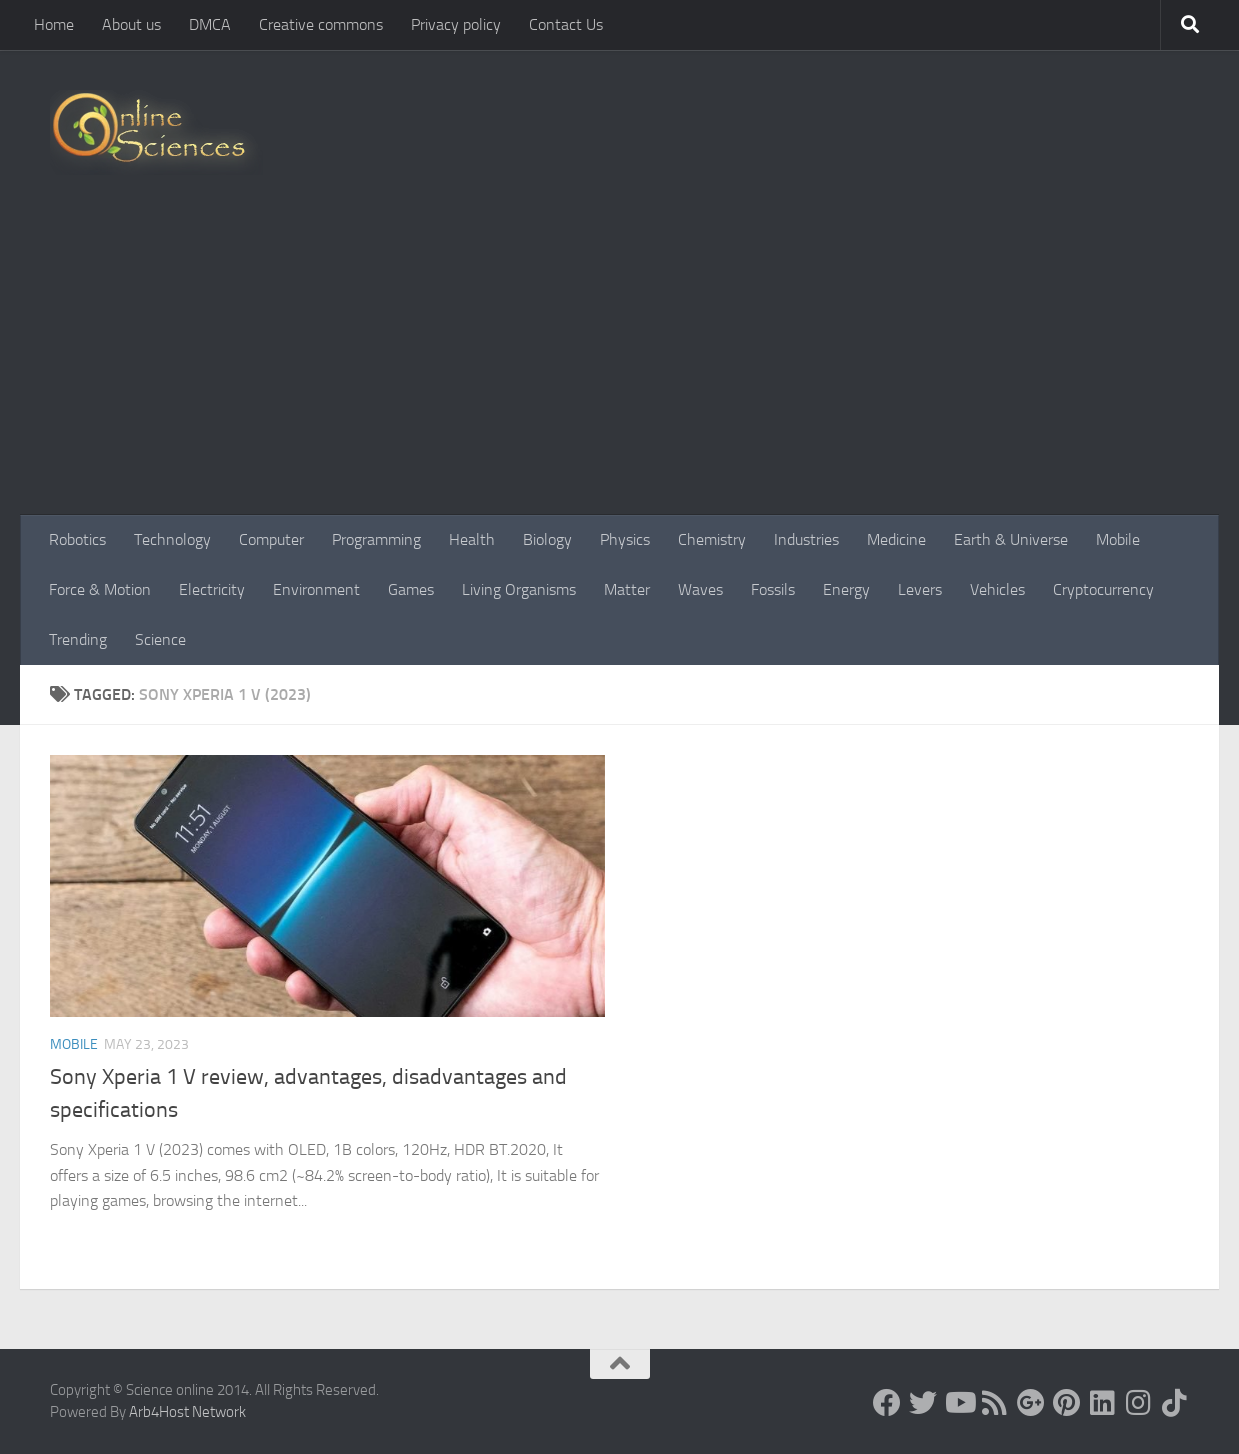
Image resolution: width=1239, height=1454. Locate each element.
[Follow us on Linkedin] (1103, 1403)
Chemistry (712, 539)
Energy (846, 589)
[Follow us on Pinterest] (1067, 1403)
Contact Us (566, 24)
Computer (271, 539)
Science (160, 639)
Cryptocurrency (1103, 589)
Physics (625, 539)
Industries (806, 539)
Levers (920, 589)
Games (411, 589)
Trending (78, 639)
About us (131, 24)
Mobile (1118, 539)
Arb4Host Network (187, 1412)
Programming (376, 539)
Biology (547, 539)
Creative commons (321, 24)
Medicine (896, 539)
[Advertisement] (619, 365)
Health (472, 539)
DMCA (210, 24)
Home (54, 24)
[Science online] (887, 1403)
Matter (627, 589)
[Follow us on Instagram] (1139, 1403)
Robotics (77, 539)
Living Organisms (519, 589)
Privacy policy (456, 24)
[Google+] (1031, 1403)
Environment (316, 589)
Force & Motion (100, 589)
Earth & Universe (1011, 539)
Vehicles (997, 589)
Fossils (773, 589)
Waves (700, 589)
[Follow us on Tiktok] (1175, 1403)
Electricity (212, 589)
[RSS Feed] (995, 1403)
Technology (172, 539)
